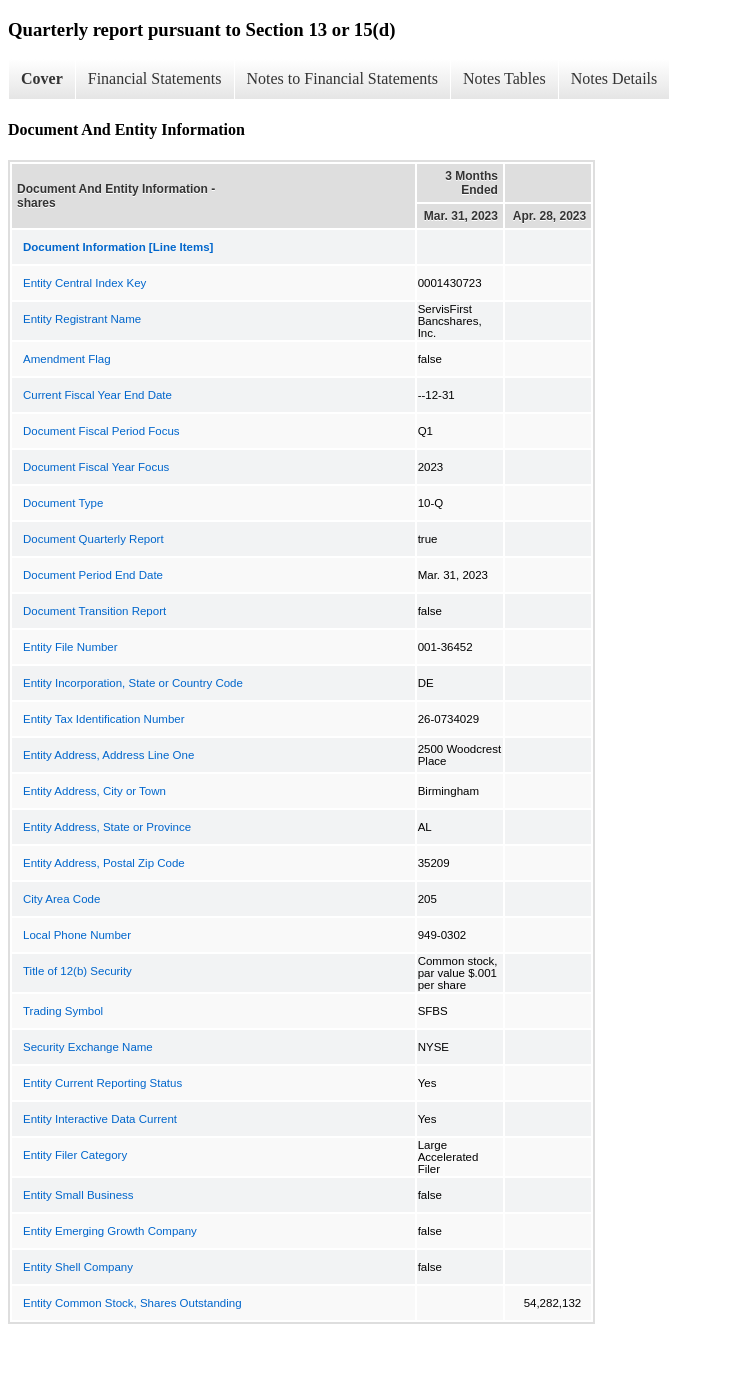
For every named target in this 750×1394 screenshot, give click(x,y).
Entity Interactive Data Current (100, 1119)
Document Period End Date (93, 575)
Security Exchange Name (88, 1047)
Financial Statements (155, 78)
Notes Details (614, 78)
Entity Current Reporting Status (102, 1083)
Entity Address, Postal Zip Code (104, 863)
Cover (42, 78)
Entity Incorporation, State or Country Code (133, 683)
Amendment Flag (67, 359)
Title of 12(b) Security (77, 971)
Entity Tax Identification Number (104, 719)
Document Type (63, 503)
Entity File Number (70, 647)
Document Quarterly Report (93, 539)
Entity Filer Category (75, 1155)
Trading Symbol (63, 1011)
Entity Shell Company (78, 1267)
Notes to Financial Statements (343, 78)
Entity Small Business (78, 1195)
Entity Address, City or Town (94, 791)
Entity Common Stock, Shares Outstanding (132, 1303)
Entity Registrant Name (82, 319)
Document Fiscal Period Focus (101, 431)
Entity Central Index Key (84, 283)
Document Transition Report (94, 611)
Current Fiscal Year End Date (97, 395)
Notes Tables (504, 78)
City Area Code (61, 899)
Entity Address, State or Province (107, 827)
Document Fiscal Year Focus (96, 467)
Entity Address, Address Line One (108, 755)
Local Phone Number (77, 935)
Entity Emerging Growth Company (110, 1231)
